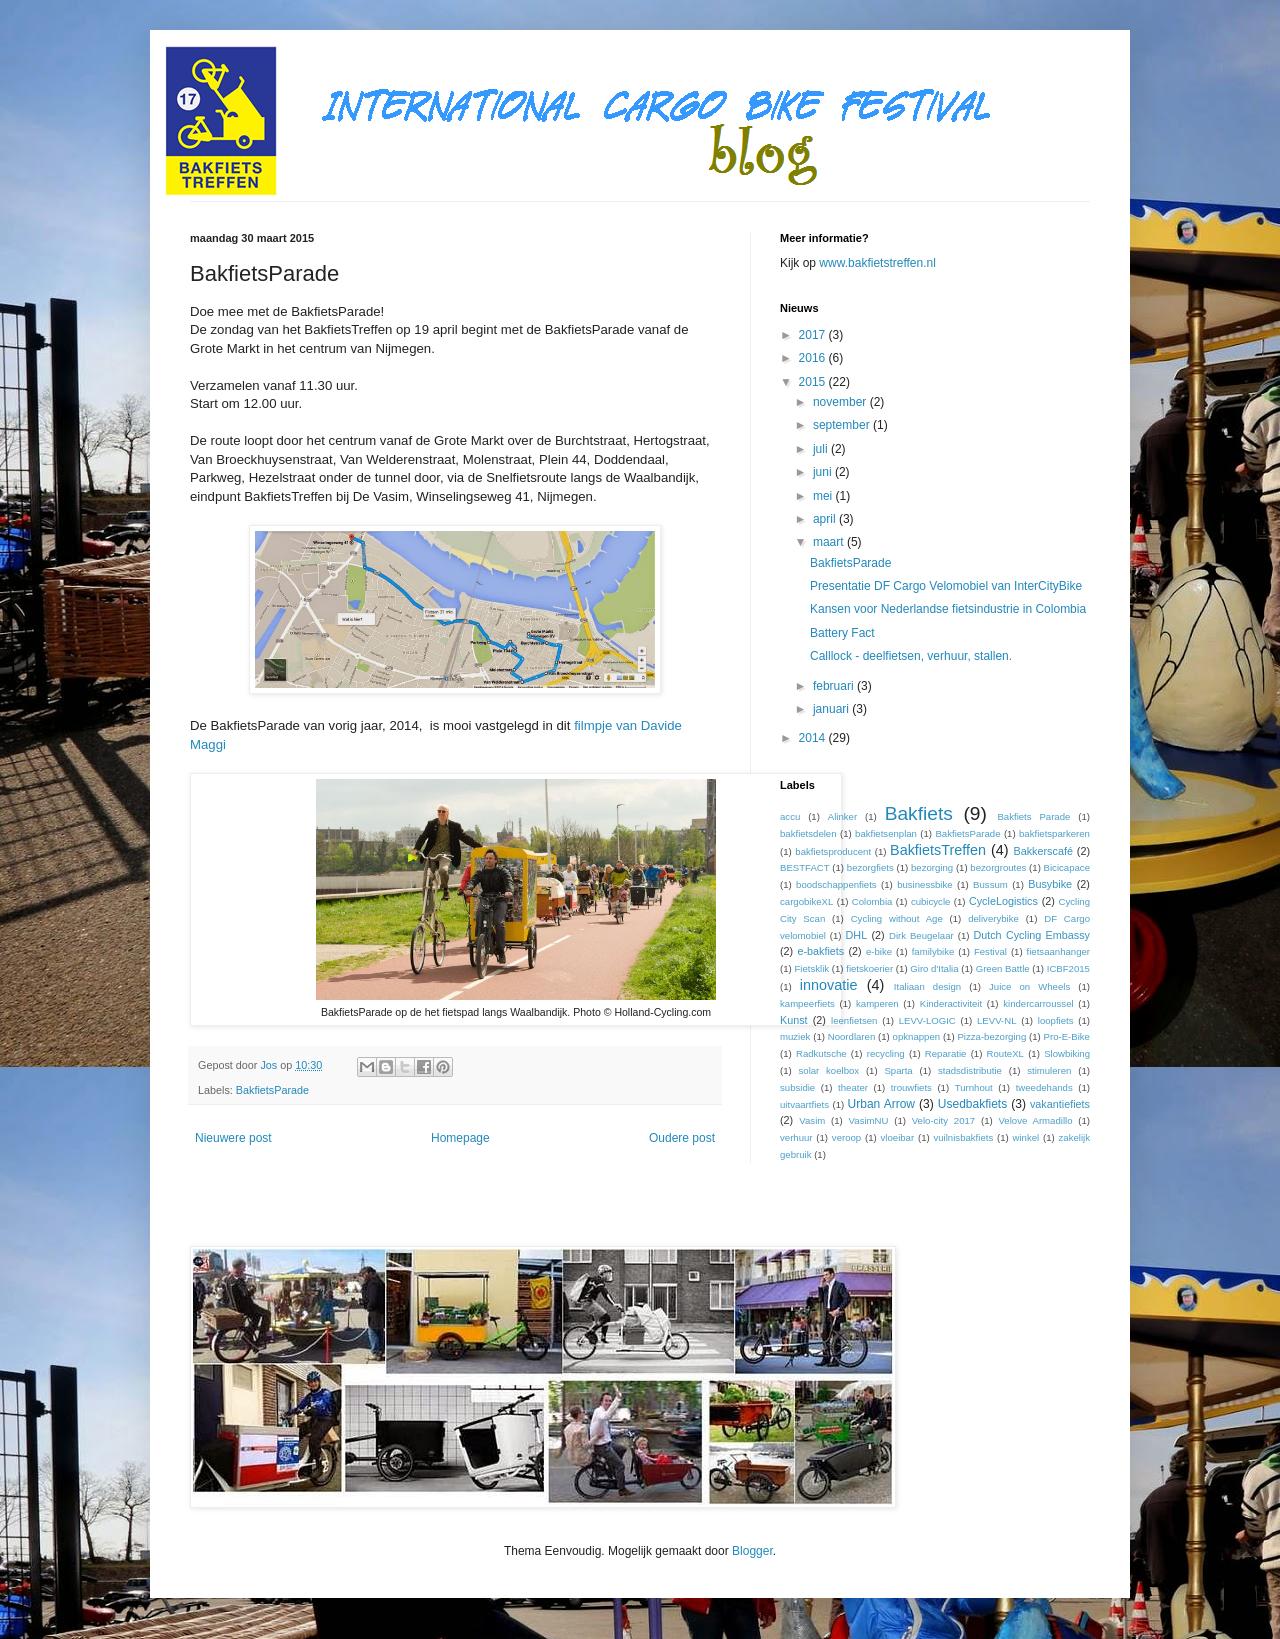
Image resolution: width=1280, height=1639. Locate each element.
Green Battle (1003, 968)
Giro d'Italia (934, 968)
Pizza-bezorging (991, 1036)
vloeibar (898, 1137)
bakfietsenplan (886, 833)
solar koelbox (829, 1070)
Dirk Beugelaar (921, 935)
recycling (886, 1053)
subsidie (797, 1087)
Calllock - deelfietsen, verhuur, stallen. (911, 656)
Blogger (752, 1551)
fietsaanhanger (1058, 951)
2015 (814, 382)
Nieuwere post (233, 1138)
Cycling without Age (897, 918)
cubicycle (930, 901)
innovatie (829, 985)
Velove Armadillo (1035, 1120)
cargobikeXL (806, 901)
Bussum (990, 884)
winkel (1026, 1137)
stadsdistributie (970, 1070)
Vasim (812, 1120)
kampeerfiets (807, 1003)
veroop (846, 1137)
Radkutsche (821, 1053)
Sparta (898, 1070)
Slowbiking (1067, 1053)
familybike (933, 951)
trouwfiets (911, 1087)
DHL (857, 935)
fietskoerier (869, 968)
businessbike (924, 884)
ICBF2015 (1068, 968)
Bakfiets (919, 813)
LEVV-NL (996, 1020)
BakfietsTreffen (938, 850)
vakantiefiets (1060, 1104)
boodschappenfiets (836, 884)
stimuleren (1049, 1070)
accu (790, 816)
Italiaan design (927, 986)
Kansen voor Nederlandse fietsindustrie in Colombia (948, 609)
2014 (814, 738)
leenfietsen (854, 1020)
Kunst (794, 1020)
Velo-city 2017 (943, 1120)
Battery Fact (842, 633)
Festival (990, 951)
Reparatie (946, 1053)
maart (830, 542)
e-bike (879, 951)
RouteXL (1005, 1053)
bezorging (932, 867)
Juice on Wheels (1029, 986)
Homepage (460, 1138)
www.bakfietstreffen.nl (877, 263)
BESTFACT (805, 867)
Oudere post (682, 1138)
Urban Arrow (881, 1104)
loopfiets (1056, 1020)
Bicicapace (1067, 867)
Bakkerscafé (1042, 851)
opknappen (916, 1036)
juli (822, 449)
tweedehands (1044, 1087)
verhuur (796, 1137)
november (841, 402)
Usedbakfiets (972, 1104)
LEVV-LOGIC (927, 1020)
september (843, 425)
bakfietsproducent (833, 851)
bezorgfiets (870, 867)
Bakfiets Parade (1033, 816)
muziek (795, 1036)
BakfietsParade (272, 1090)
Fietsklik (811, 968)
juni (824, 472)
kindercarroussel (1038, 1003)
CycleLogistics (1003, 901)
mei (824, 496)
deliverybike (993, 918)
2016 (814, 358)
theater (853, 1087)
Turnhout (974, 1087)
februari (835, 686)
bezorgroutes (998, 867)
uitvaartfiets (804, 1104)
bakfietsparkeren (1054, 833)
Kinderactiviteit (951, 1003)
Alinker (842, 816)
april (826, 519)
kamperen (877, 1003)
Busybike (1050, 884)
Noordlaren (851, 1036)
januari (832, 709)
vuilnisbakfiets (963, 1137)
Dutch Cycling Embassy (1031, 935)
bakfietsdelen (808, 833)
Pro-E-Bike (1067, 1036)
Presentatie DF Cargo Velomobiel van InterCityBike (946, 586)
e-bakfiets (820, 951)
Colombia (872, 901)
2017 (814, 335)
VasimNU (869, 1120)
